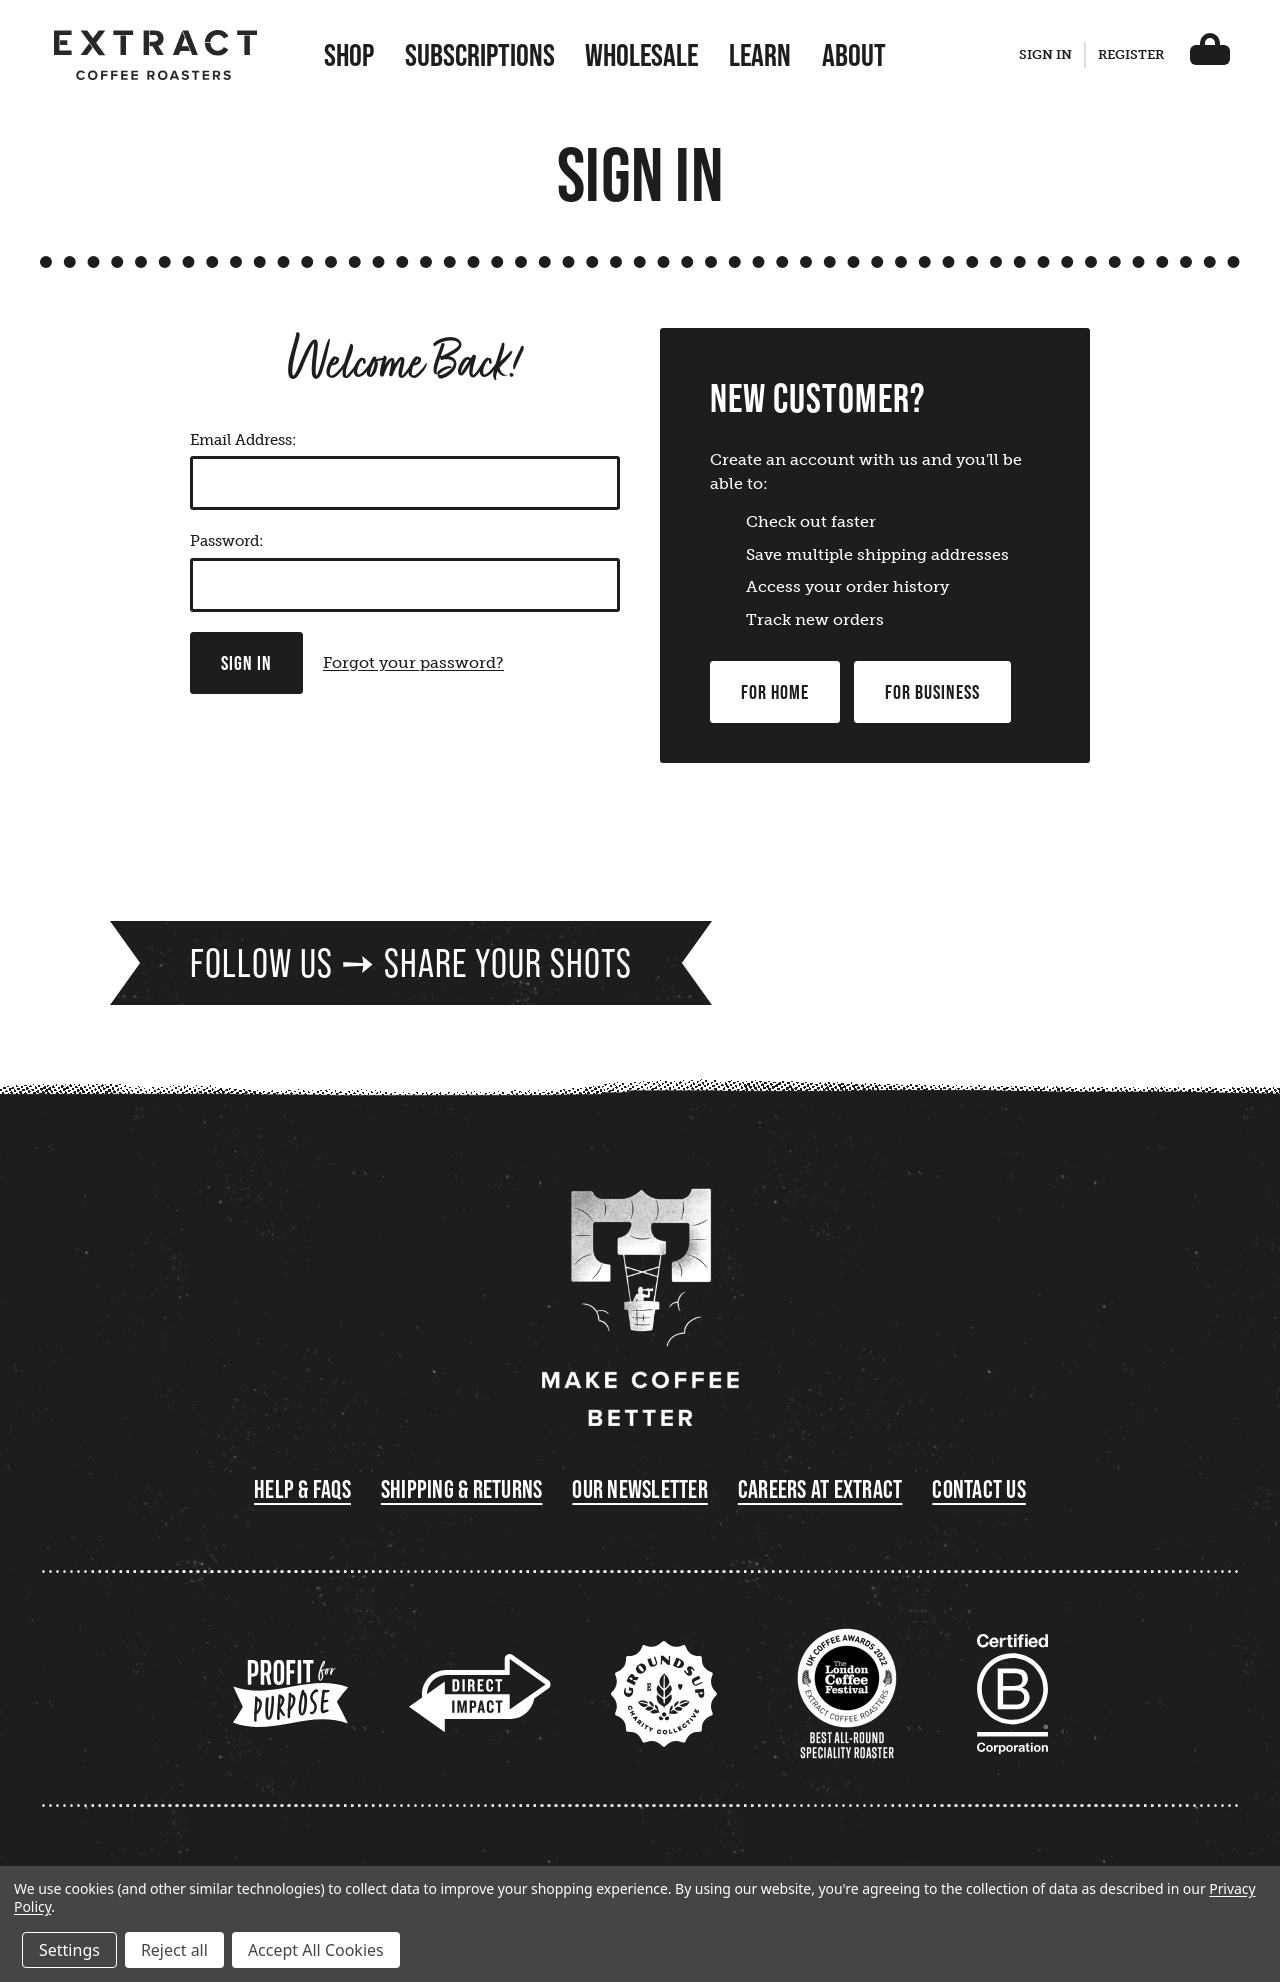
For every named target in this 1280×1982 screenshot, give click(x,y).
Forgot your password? (413, 662)
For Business (932, 692)
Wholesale (641, 55)
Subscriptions (480, 55)
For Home (775, 692)
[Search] (990, 59)
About (854, 55)
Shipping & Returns (462, 1489)
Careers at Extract (820, 1489)
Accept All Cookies (316, 1950)
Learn (760, 55)
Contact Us (979, 1489)
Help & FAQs (302, 1489)
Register (1131, 54)
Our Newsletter (640, 1489)
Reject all (174, 1950)
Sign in (1045, 54)
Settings (69, 1950)
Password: (226, 541)
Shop (349, 55)
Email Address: (243, 440)
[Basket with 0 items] (1210, 55)
